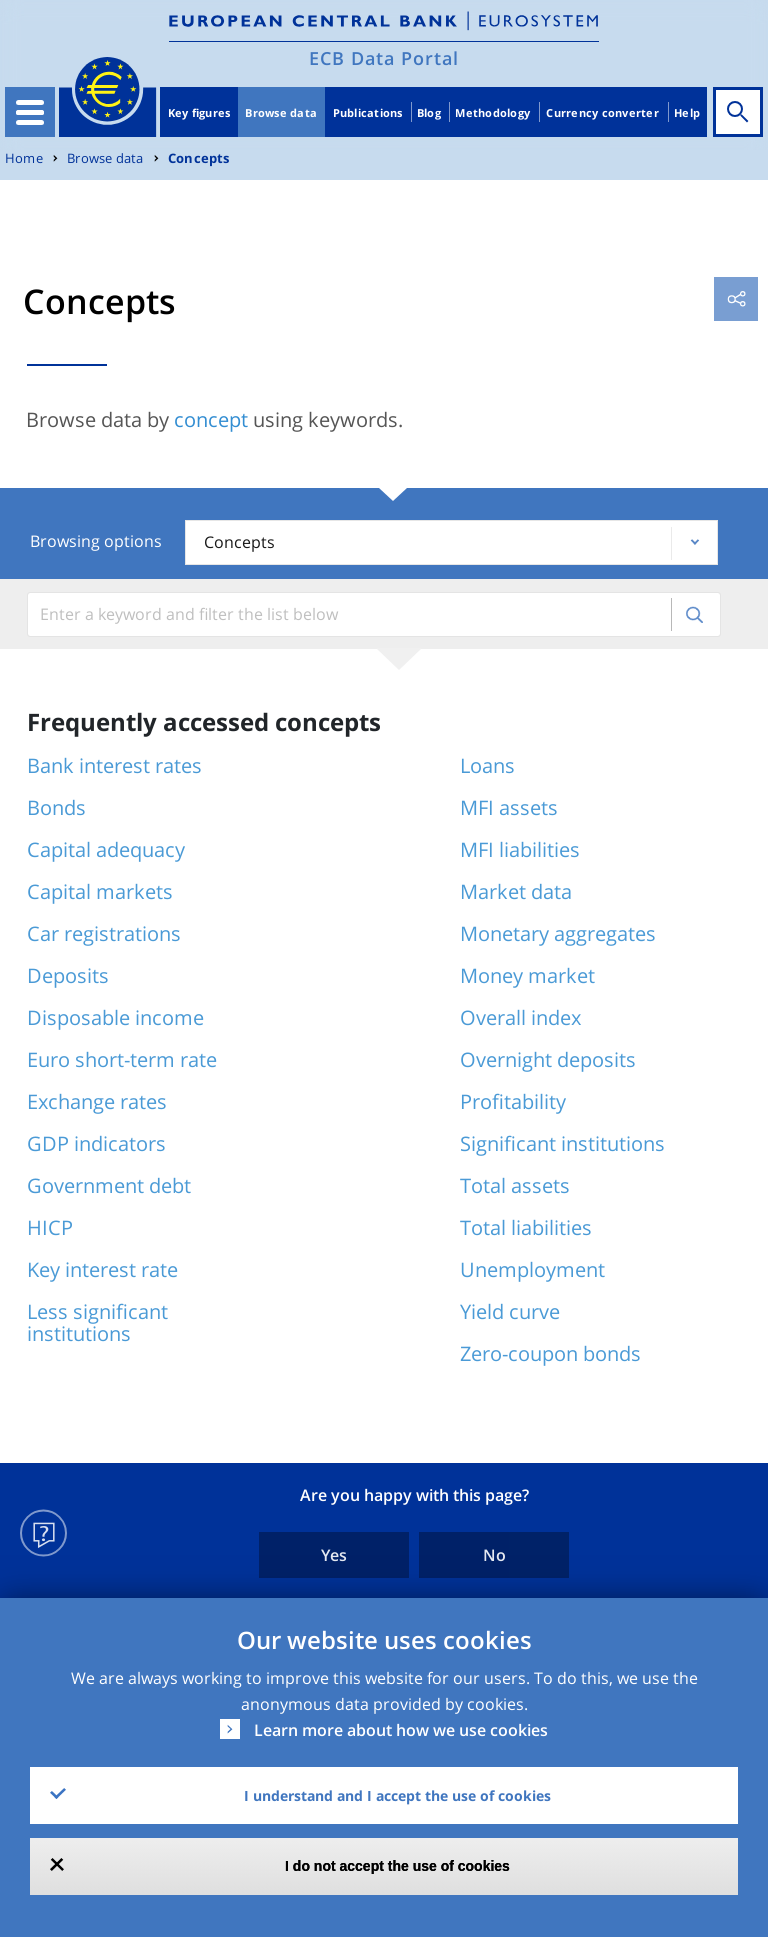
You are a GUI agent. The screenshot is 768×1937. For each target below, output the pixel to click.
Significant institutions (562, 1143)
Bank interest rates (114, 765)
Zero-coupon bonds (550, 1353)
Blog (429, 112)
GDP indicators (96, 1143)
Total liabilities (526, 1227)
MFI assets (509, 807)
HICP (50, 1227)
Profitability (513, 1101)
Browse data (281, 112)
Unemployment (532, 1269)
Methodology (492, 112)
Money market (527, 975)
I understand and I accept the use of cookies (397, 1795)
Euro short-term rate (122, 1059)
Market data (516, 891)
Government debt (109, 1185)
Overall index (520, 1017)
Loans (487, 765)
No (494, 1555)
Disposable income (115, 1017)
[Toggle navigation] (30, 112)
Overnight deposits (548, 1059)
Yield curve (510, 1311)
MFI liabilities (520, 849)
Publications (368, 112)
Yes (334, 1555)
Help (687, 112)
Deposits (68, 975)
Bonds (56, 807)
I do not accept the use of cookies (397, 1866)
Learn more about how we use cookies (401, 1730)
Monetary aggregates (558, 933)
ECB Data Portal (384, 58)
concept (211, 419)
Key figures (199, 112)
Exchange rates (97, 1101)
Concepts (199, 158)
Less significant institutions (97, 1322)
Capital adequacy (106, 849)
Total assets (515, 1185)
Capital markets (100, 891)
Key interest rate (102, 1269)
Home (24, 158)
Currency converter (602, 112)
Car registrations (104, 933)
